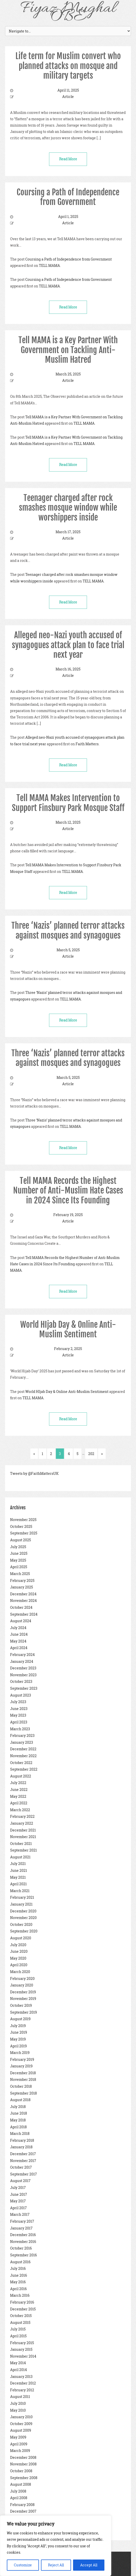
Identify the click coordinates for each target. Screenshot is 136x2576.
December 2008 (23, 2457)
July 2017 (18, 2187)
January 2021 (21, 1904)
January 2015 (21, 2349)
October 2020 (21, 1924)
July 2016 (18, 2268)
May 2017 (18, 2201)
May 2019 (18, 2039)
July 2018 (18, 2106)
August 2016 (20, 2261)
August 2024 (20, 1620)
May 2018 (18, 2120)
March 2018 (20, 2133)
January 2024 (21, 1661)
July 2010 (18, 2403)
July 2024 (18, 1627)
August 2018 (20, 2099)
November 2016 (23, 2241)
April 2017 (18, 2207)
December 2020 (23, 1911)
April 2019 (18, 2046)
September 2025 (23, 1533)
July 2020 (18, 1944)
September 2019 (23, 2012)
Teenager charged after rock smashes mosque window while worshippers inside (68, 508)
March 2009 (20, 2450)
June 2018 (18, 2113)
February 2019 (22, 2059)
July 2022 (18, 1782)
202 (91, 1453)
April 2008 (18, 2497)
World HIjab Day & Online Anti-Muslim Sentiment (68, 1329)
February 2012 (22, 2390)
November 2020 (23, 1917)
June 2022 (19, 1789)
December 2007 (23, 2511)
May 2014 (18, 2362)
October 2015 (21, 2315)
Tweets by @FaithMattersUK (34, 1473)
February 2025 (22, 1580)
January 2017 (21, 2228)
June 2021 (18, 1870)
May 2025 (18, 1560)
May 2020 (18, 1958)
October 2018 (21, 2086)
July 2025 (18, 1546)
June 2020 (19, 1951)
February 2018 (22, 2140)
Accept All (88, 2565)
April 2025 (18, 1566)
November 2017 (23, 2160)
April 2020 (18, 1964)
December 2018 (23, 2072)
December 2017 (23, 2153)
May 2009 (18, 2437)
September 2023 (23, 1688)
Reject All (56, 2565)
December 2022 (23, 1749)
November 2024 (23, 1600)
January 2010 (21, 2416)
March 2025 (20, 1573)
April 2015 (18, 2335)
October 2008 (21, 2470)
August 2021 (20, 1857)
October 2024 (21, 1607)
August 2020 (20, 1937)
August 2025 (20, 1539)
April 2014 (18, 2369)
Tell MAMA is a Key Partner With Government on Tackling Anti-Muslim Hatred (68, 350)
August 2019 (20, 2018)
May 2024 (18, 1641)
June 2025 (18, 1553)
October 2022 (21, 1762)
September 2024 (23, 1614)
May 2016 (18, 2281)
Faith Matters (87, 743)
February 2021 (22, 1897)
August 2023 (20, 1695)
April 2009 (18, 2444)
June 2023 (19, 1708)
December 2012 (23, 2383)
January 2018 (21, 2147)
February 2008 (22, 2504)
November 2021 (23, 1836)
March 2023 (20, 1728)
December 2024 (23, 1594)
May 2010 (18, 2410)
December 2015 (23, 2309)
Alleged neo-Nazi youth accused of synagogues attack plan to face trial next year (68, 645)
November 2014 (23, 2356)
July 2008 (18, 2491)
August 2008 (20, 2484)
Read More (68, 159)
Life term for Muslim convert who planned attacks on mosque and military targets (68, 66)
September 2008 (23, 2477)
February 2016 (22, 2302)
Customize (23, 2565)
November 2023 (23, 1674)
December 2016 (23, 2234)
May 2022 (18, 1796)
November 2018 (23, 2079)
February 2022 (22, 1816)
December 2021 (23, 1830)
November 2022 (23, 1755)
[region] (55, 2545)
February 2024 (22, 1654)
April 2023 (18, 1722)
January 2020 (21, 1985)
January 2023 (21, 1742)
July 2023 (18, 1701)
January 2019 (21, 2066)
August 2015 (20, 2322)
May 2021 (18, 1877)
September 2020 (23, 1931)
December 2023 (23, 1668)
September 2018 (23, 2093)
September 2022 (23, 1769)
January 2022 (21, 1823)
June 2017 (18, 2194)
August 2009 (20, 2430)
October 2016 (21, 2248)
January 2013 (21, 2376)
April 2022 (18, 1803)
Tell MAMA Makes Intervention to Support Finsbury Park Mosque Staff (68, 803)
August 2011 (20, 2396)
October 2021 (21, 1843)
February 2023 (22, 1735)
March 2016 (20, 2295)
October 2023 (21, 1681)
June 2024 (19, 1634)
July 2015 (18, 2329)
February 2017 (22, 2221)
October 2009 (21, 2423)
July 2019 (18, 2025)
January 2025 (21, 1587)
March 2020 (20, 1971)
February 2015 (22, 2342)
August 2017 (20, 2180)
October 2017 (21, 2167)
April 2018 (18, 2126)
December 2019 (23, 1992)
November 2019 (23, 1998)
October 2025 (21, 1526)
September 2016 (23, 2255)
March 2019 (20, 2052)
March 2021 (20, 1890)
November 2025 (23, 1519)
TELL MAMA (49, 265)
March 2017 (20, 2214)
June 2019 (18, 2032)
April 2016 (18, 2288)
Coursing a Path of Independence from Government (68, 197)
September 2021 (23, 1850)
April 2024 (18, 1647)
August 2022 (20, 1776)
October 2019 (21, 2005)
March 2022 (20, 1809)
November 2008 (23, 2464)
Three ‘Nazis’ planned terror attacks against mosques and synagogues (68, 930)
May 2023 (18, 1715)
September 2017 (23, 2174)
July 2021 (18, 1863)
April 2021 (18, 1883)
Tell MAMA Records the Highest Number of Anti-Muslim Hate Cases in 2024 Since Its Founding (68, 1190)
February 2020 (22, 1978)
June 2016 (18, 2275)
